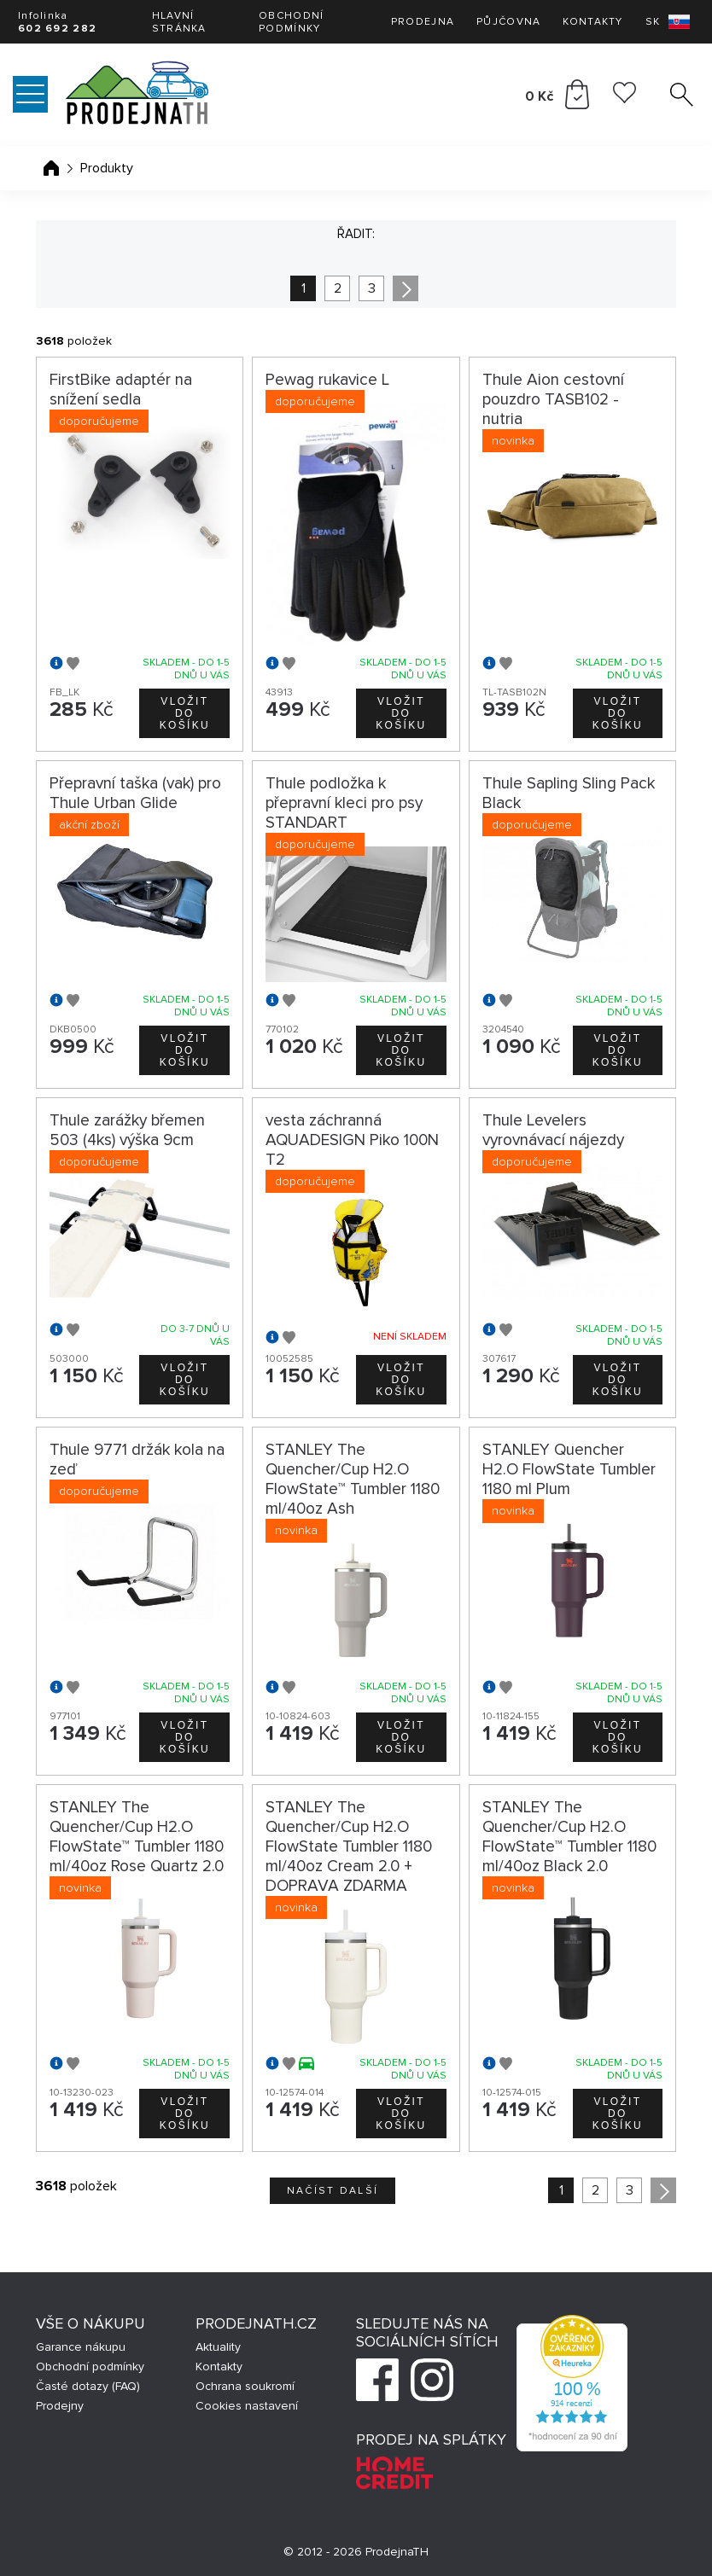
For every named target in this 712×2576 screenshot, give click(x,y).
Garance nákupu (80, 2347)
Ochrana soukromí (245, 2386)
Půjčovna (508, 21)
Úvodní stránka (51, 168)
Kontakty (592, 21)
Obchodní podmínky (291, 22)
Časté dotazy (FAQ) (88, 2386)
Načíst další (333, 2190)
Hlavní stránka (179, 22)
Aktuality (218, 2347)
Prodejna (422, 21)
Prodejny (60, 2406)
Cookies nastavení (247, 2406)
